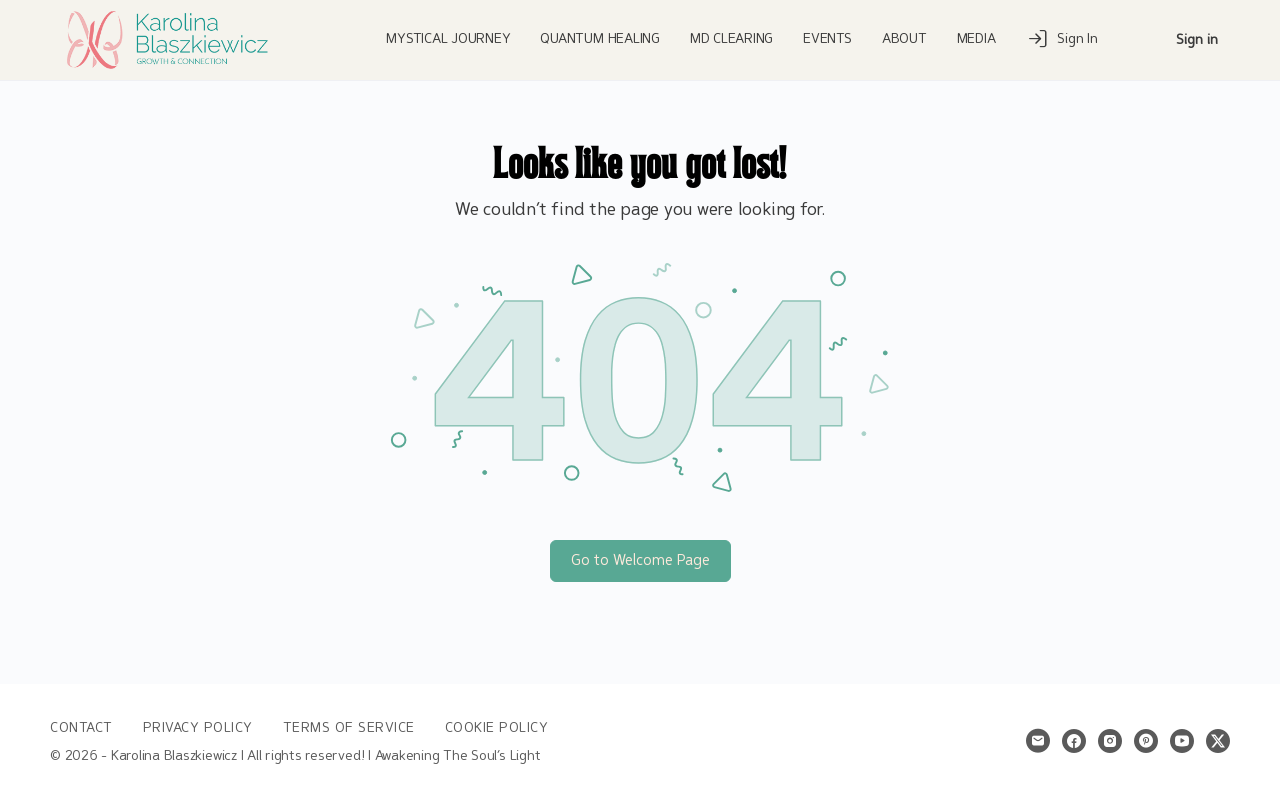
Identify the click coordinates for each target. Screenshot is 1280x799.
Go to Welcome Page (640, 560)
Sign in (1197, 39)
